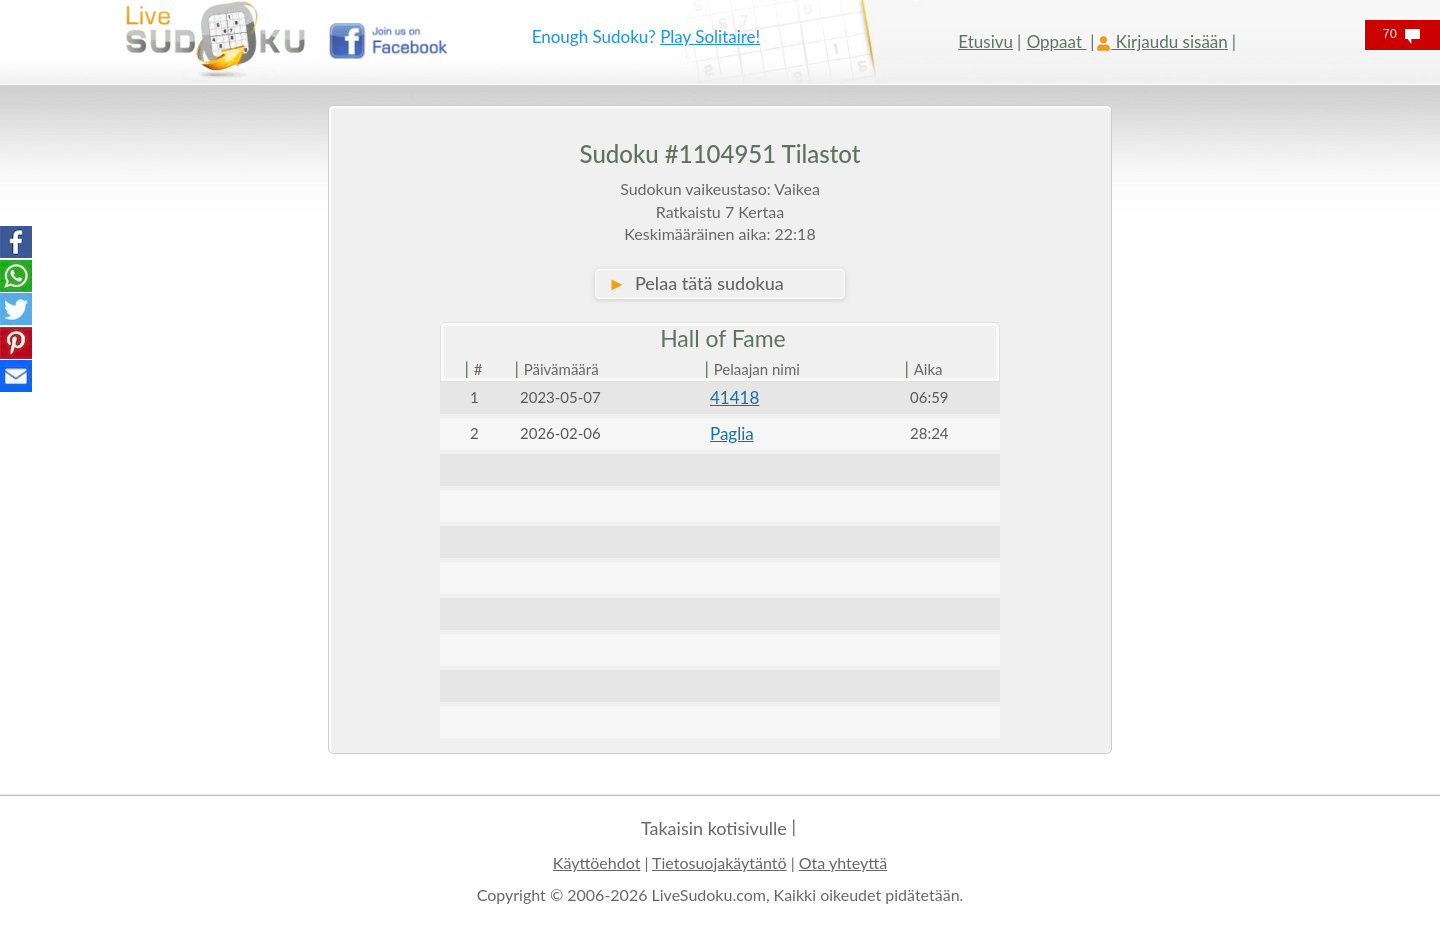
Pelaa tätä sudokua (696, 283)
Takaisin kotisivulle (714, 828)
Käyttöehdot (597, 862)
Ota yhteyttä (843, 862)
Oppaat (1057, 41)
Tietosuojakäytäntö (719, 862)
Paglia (732, 433)
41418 (734, 397)
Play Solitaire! (710, 36)
